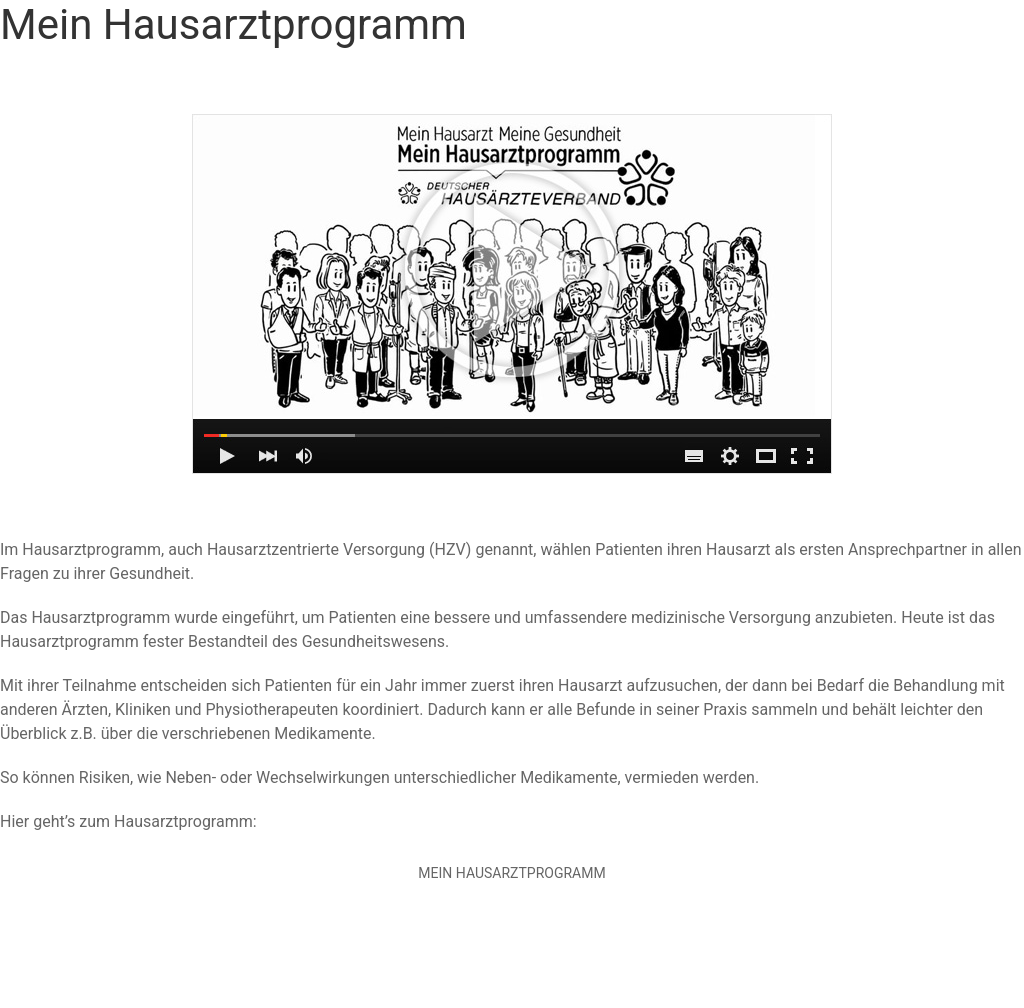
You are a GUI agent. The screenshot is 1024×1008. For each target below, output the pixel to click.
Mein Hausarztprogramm (511, 873)
